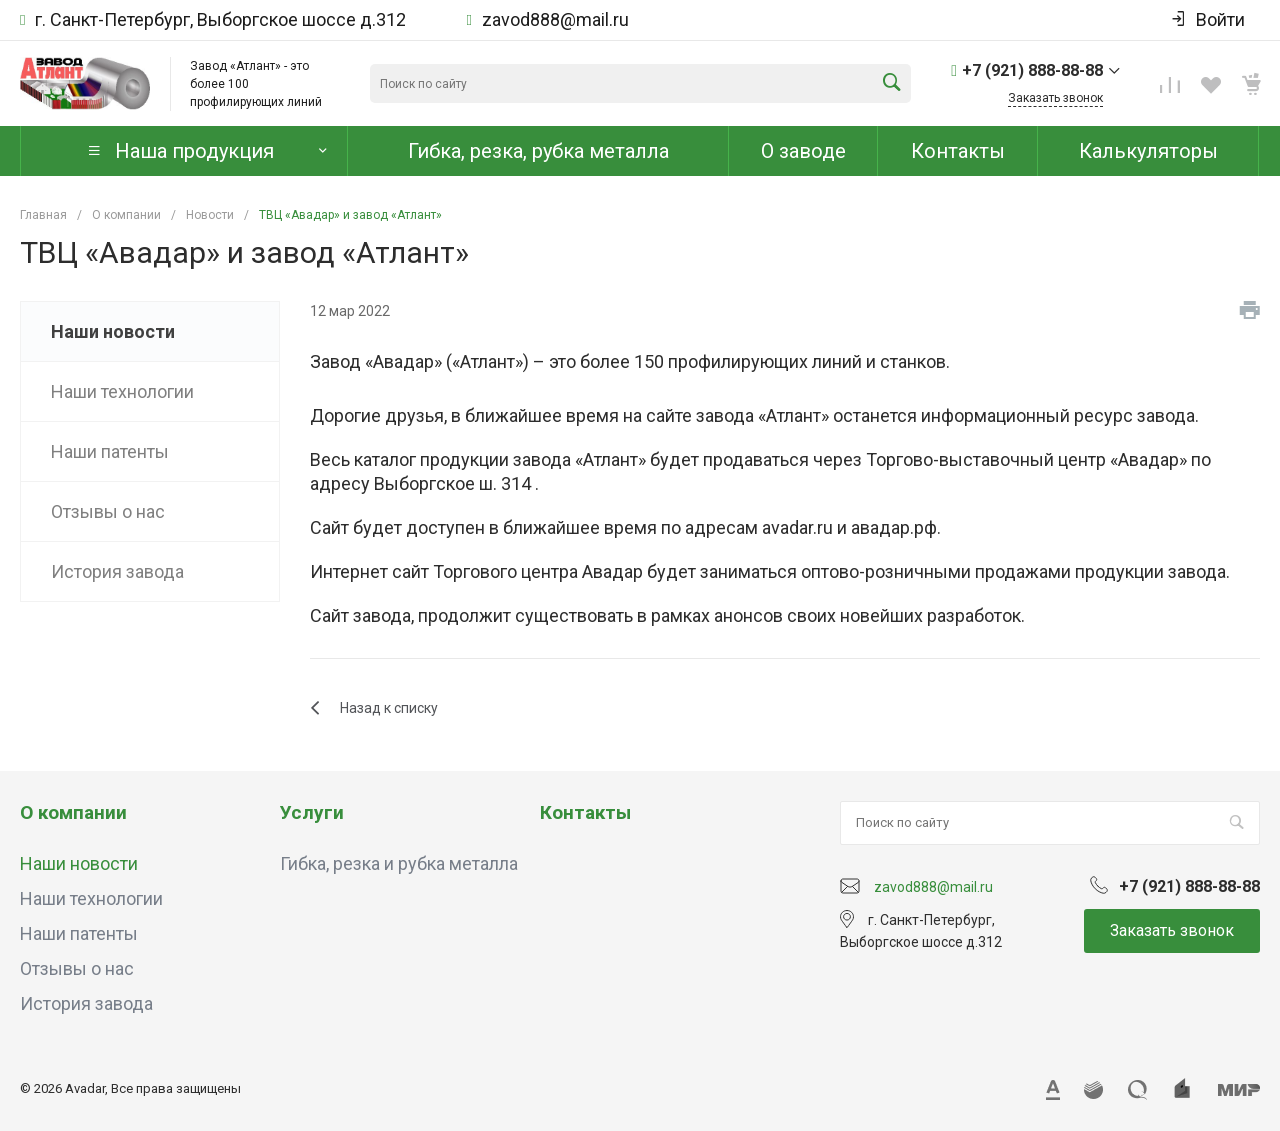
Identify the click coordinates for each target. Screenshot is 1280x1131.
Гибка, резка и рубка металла (399, 863)
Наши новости (79, 863)
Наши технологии (91, 898)
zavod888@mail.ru (555, 20)
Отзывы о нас (77, 968)
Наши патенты (79, 933)
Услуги (312, 812)
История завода (86, 1003)
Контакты (585, 812)
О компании (73, 812)
